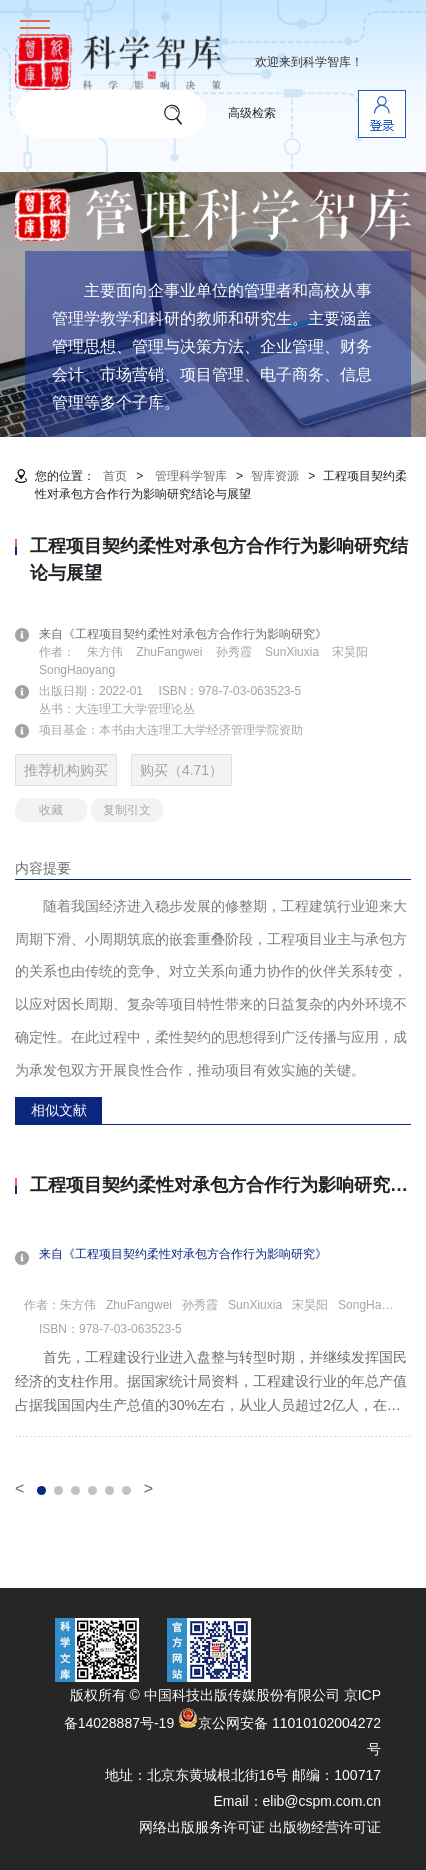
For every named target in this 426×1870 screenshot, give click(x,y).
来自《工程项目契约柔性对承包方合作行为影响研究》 (195, 634)
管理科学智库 (191, 476)
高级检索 (252, 113)
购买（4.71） (181, 770)
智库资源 (275, 476)
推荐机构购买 (66, 770)
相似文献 (59, 1110)
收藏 (51, 810)
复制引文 (127, 810)
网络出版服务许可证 (202, 1827)
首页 (115, 476)
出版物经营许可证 (325, 1827)
